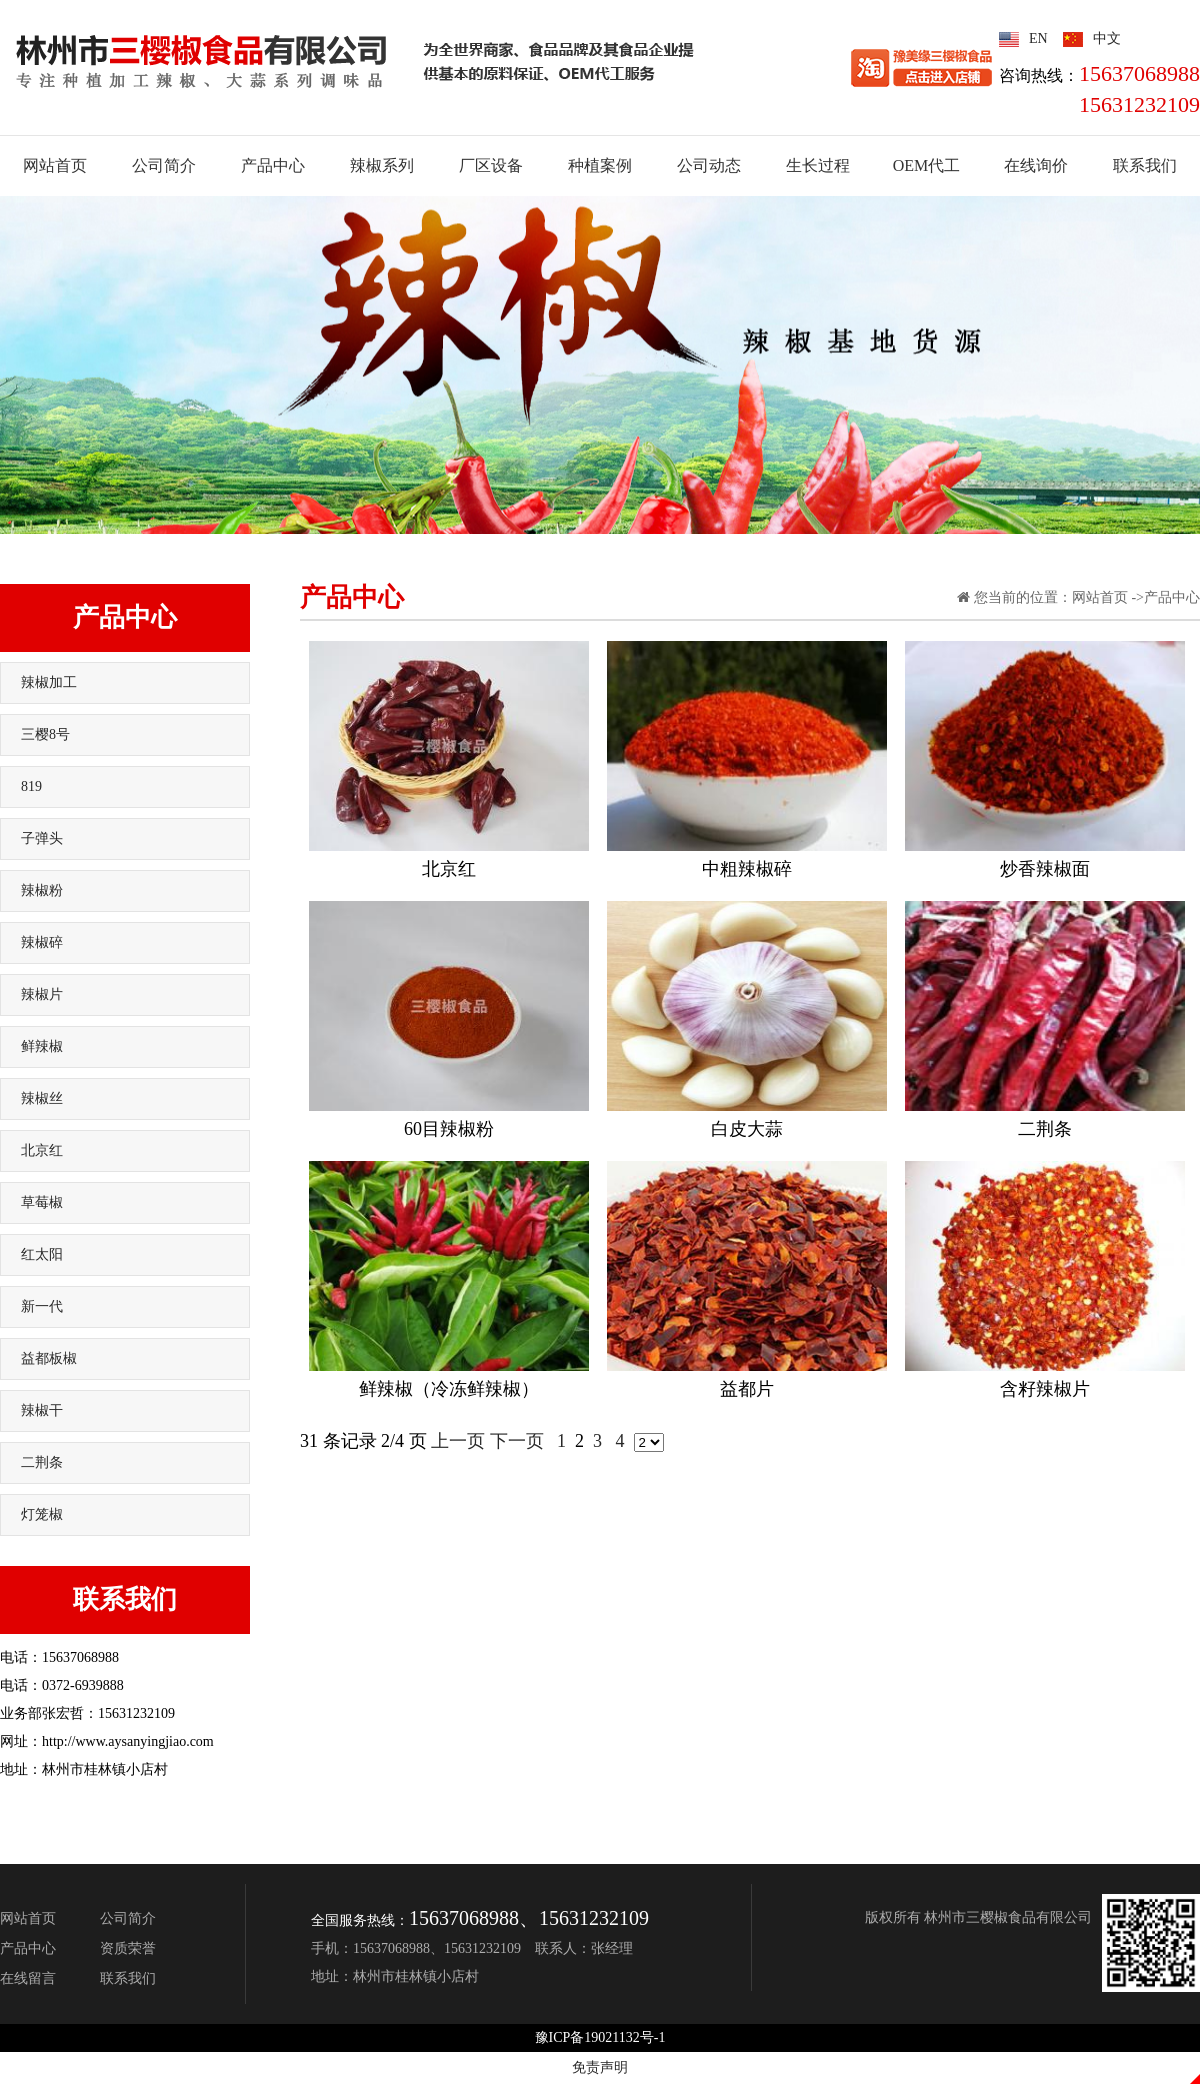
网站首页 (1100, 597)
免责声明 (600, 2067)
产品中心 (125, 617)
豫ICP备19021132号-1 (600, 2037)
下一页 (517, 1441)
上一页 (458, 1441)
